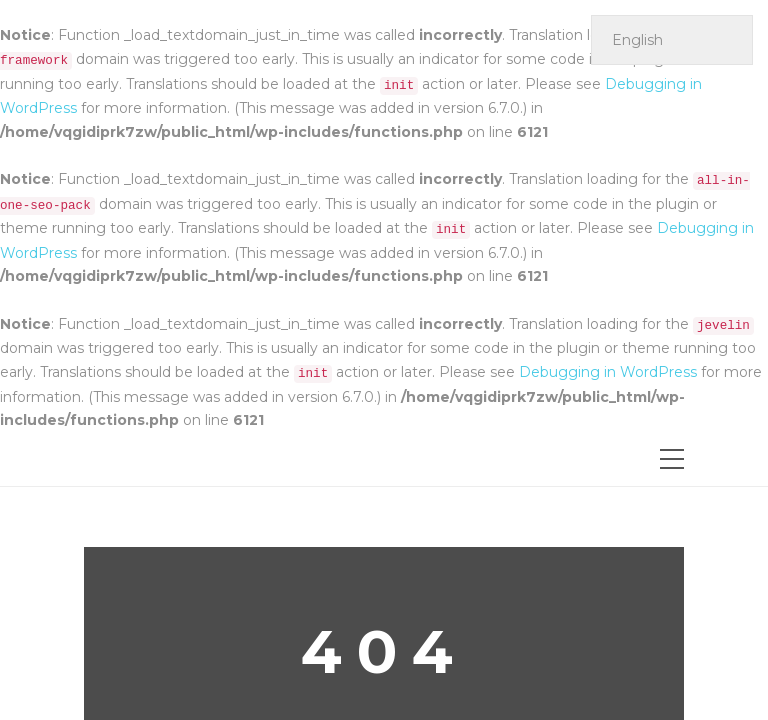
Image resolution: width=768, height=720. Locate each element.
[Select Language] (672, 40)
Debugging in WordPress (608, 372)
